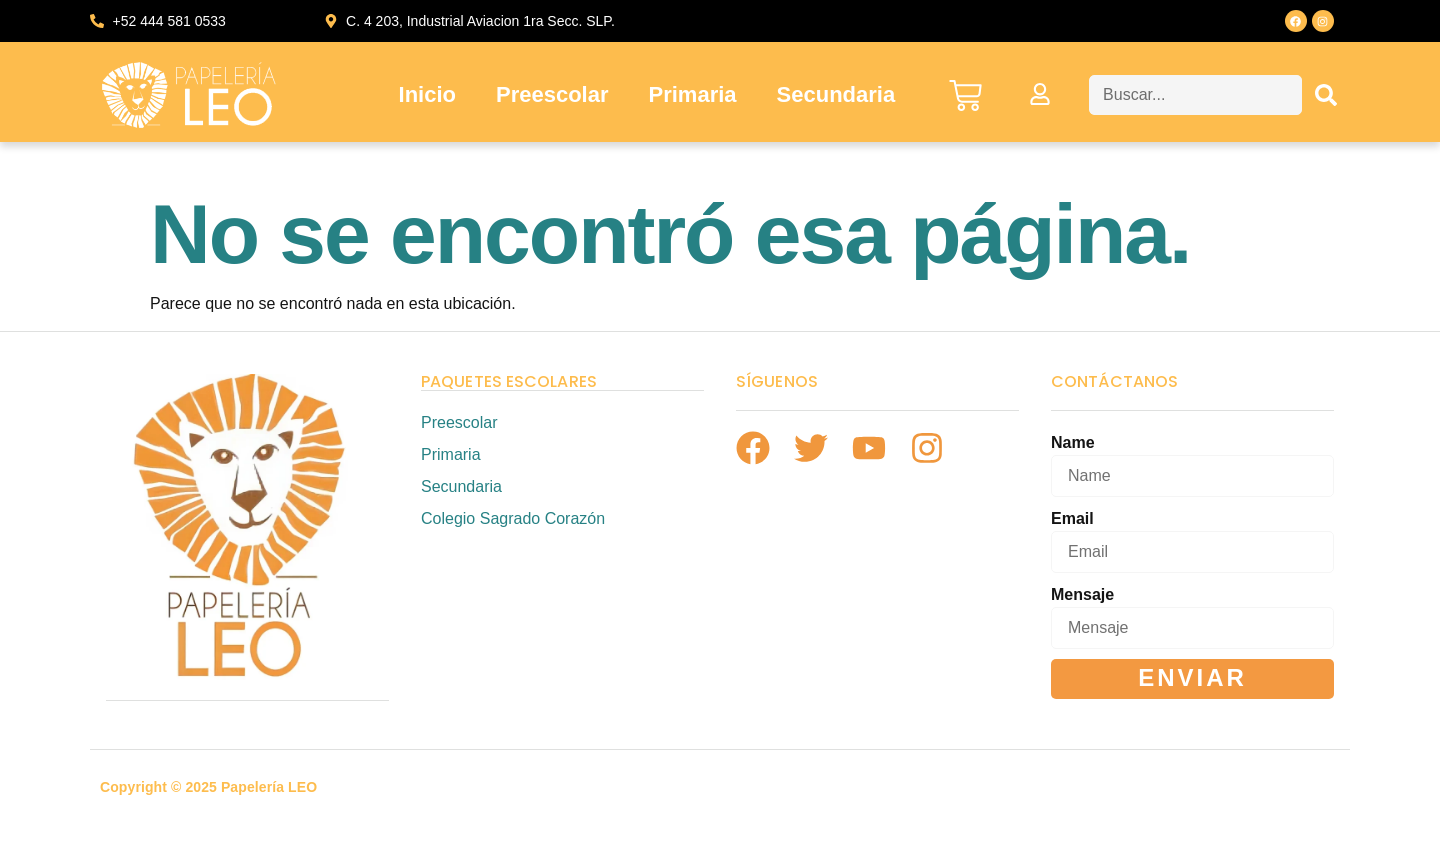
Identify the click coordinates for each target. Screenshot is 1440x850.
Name (1073, 442)
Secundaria (836, 94)
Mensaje (1082, 594)
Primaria (693, 94)
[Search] (1326, 95)
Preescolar (552, 94)
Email (1072, 518)
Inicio (427, 94)
